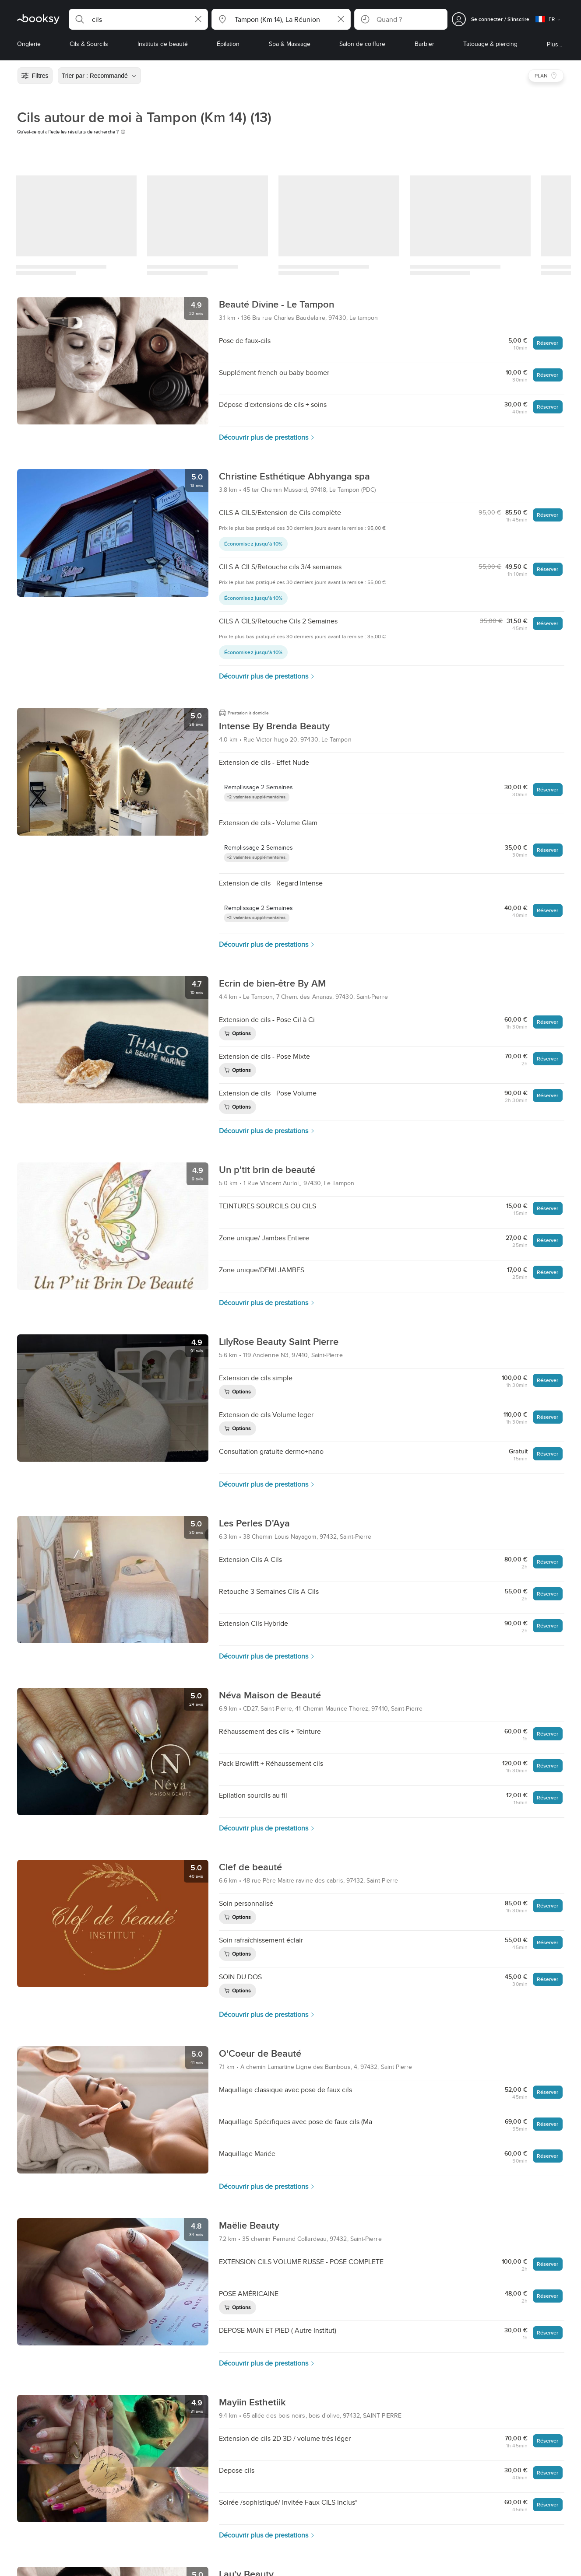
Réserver (548, 342)
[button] (138, 19)
